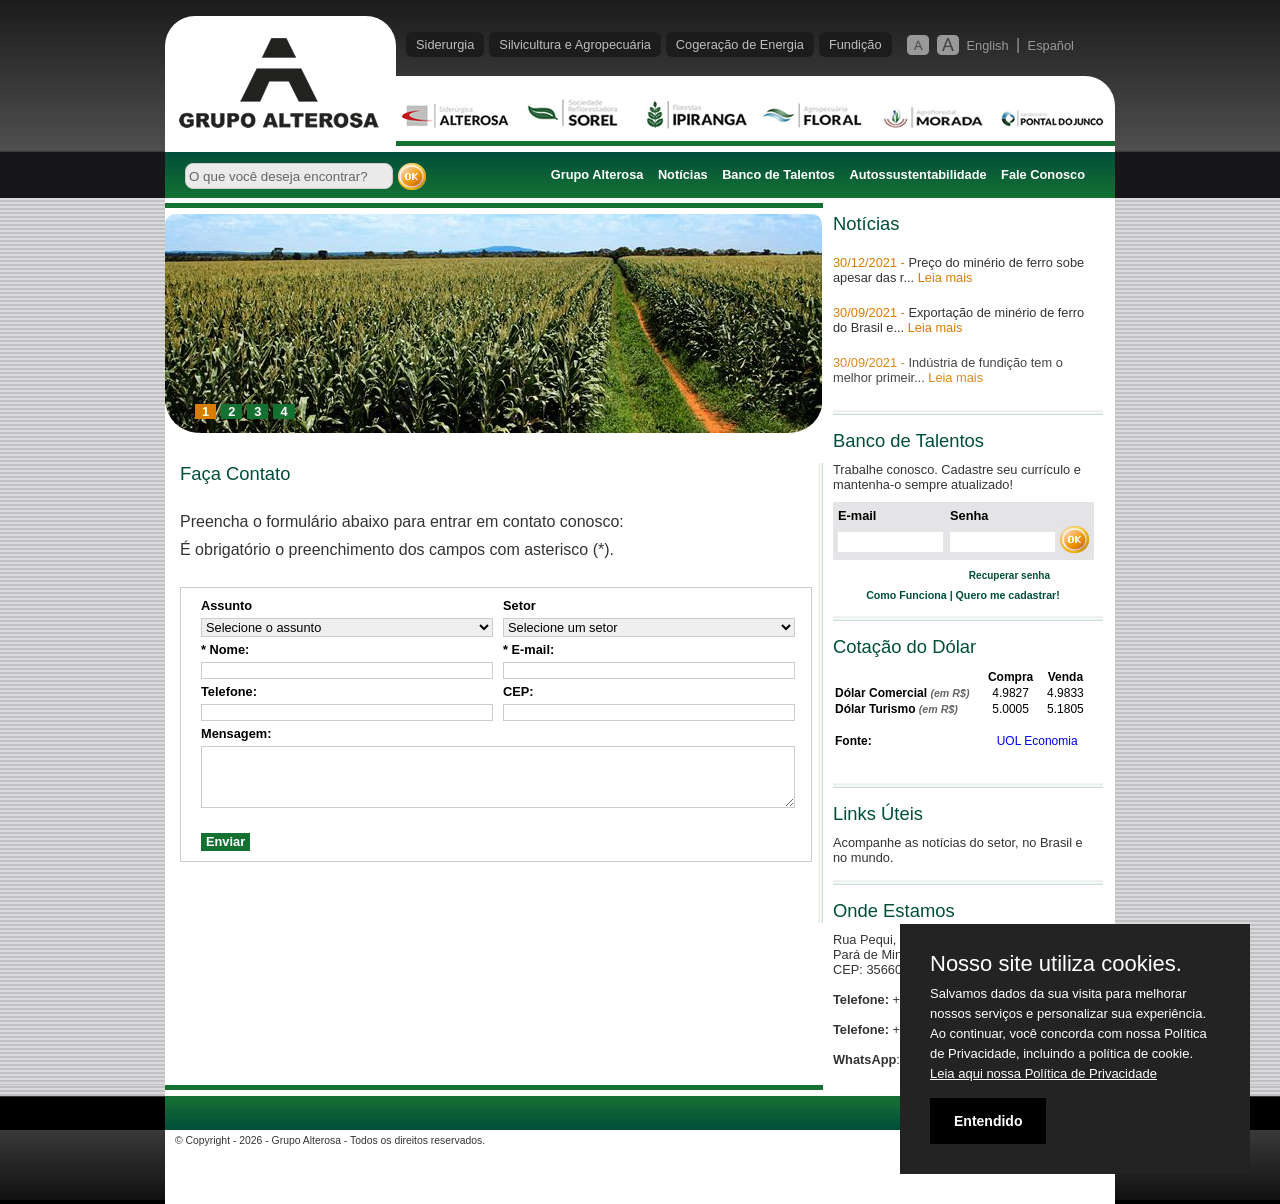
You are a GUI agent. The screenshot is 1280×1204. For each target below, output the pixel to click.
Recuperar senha (1009, 575)
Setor (519, 605)
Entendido (988, 1121)
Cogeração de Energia (740, 44)
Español (1051, 45)
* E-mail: (528, 649)
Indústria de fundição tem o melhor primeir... (948, 370)
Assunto (226, 605)
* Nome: (225, 649)
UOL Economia (1037, 741)
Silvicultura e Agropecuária (575, 44)
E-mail (857, 515)
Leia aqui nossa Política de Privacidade (1043, 1073)
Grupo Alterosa (597, 174)
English (988, 45)
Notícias (683, 174)
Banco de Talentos (778, 174)
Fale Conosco (1043, 174)
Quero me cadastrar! (1008, 595)
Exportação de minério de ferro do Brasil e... (958, 320)
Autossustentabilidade (917, 174)
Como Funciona (906, 595)
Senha (969, 515)
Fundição (855, 44)
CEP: (518, 691)
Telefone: (229, 691)
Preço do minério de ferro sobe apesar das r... (958, 270)
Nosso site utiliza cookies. (1056, 964)
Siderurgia (445, 44)
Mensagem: (236, 733)
